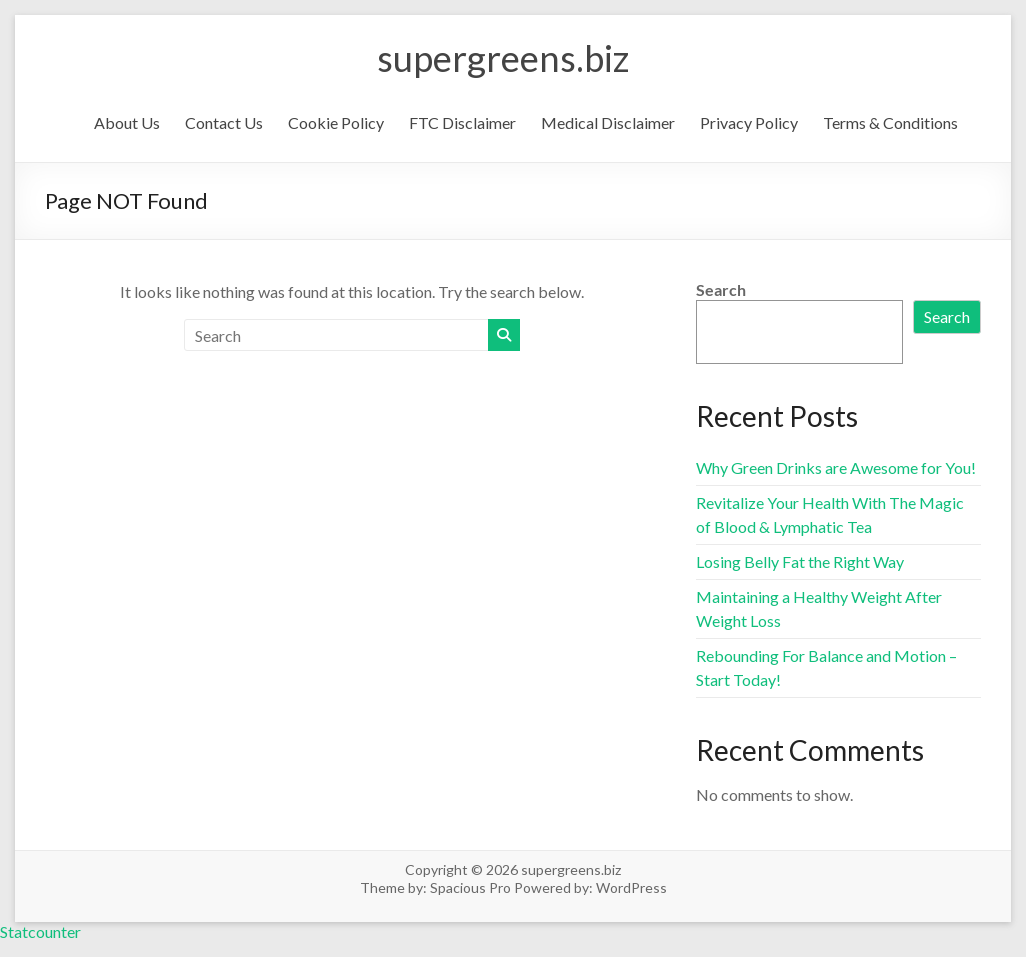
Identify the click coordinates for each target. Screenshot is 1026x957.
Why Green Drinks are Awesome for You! (836, 467)
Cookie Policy (336, 122)
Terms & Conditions (890, 122)
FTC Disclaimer (462, 122)
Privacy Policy (749, 122)
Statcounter (40, 931)
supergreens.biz (503, 58)
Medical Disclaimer (608, 122)
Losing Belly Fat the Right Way (800, 561)
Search (721, 289)
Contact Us (224, 122)
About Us (127, 122)
